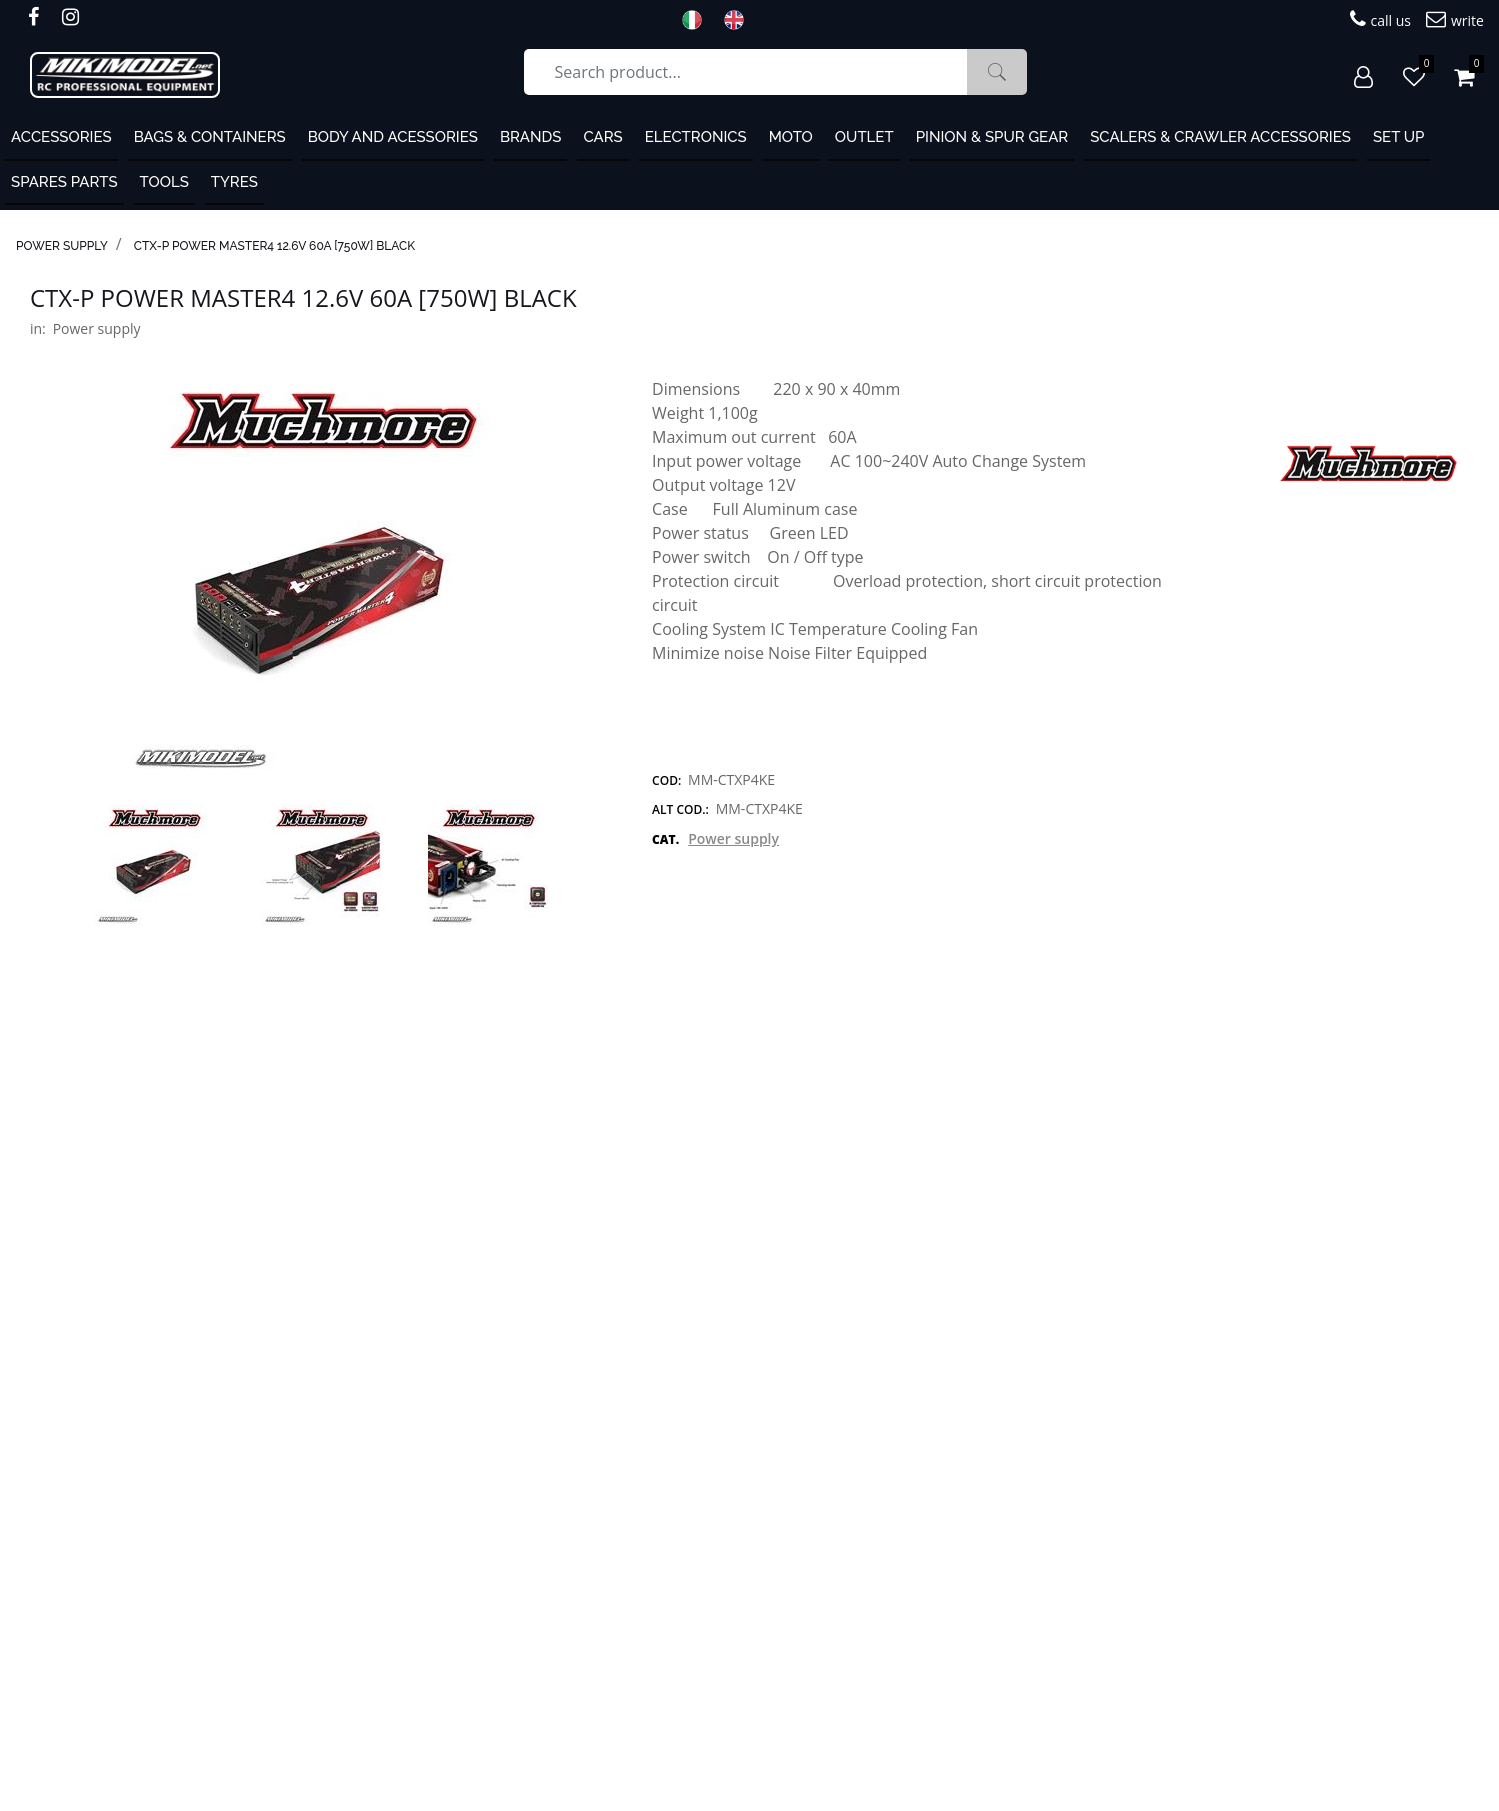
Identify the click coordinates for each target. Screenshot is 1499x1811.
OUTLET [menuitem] (864, 137)
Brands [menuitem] (531, 137)
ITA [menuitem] (698, 20)
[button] (997, 72)
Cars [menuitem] (602, 137)
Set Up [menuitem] (1398, 137)
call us (1380, 19)
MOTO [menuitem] (791, 137)
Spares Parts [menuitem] (64, 182)
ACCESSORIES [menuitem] (61, 137)
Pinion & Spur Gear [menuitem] (992, 137)
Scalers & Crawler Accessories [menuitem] (1220, 137)
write (1455, 19)
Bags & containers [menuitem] (210, 137)
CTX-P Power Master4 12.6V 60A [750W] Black (274, 246)
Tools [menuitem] (164, 182)
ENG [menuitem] (740, 20)
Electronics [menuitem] (696, 137)
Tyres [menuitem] (234, 182)
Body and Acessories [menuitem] (393, 137)
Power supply (62, 246)
